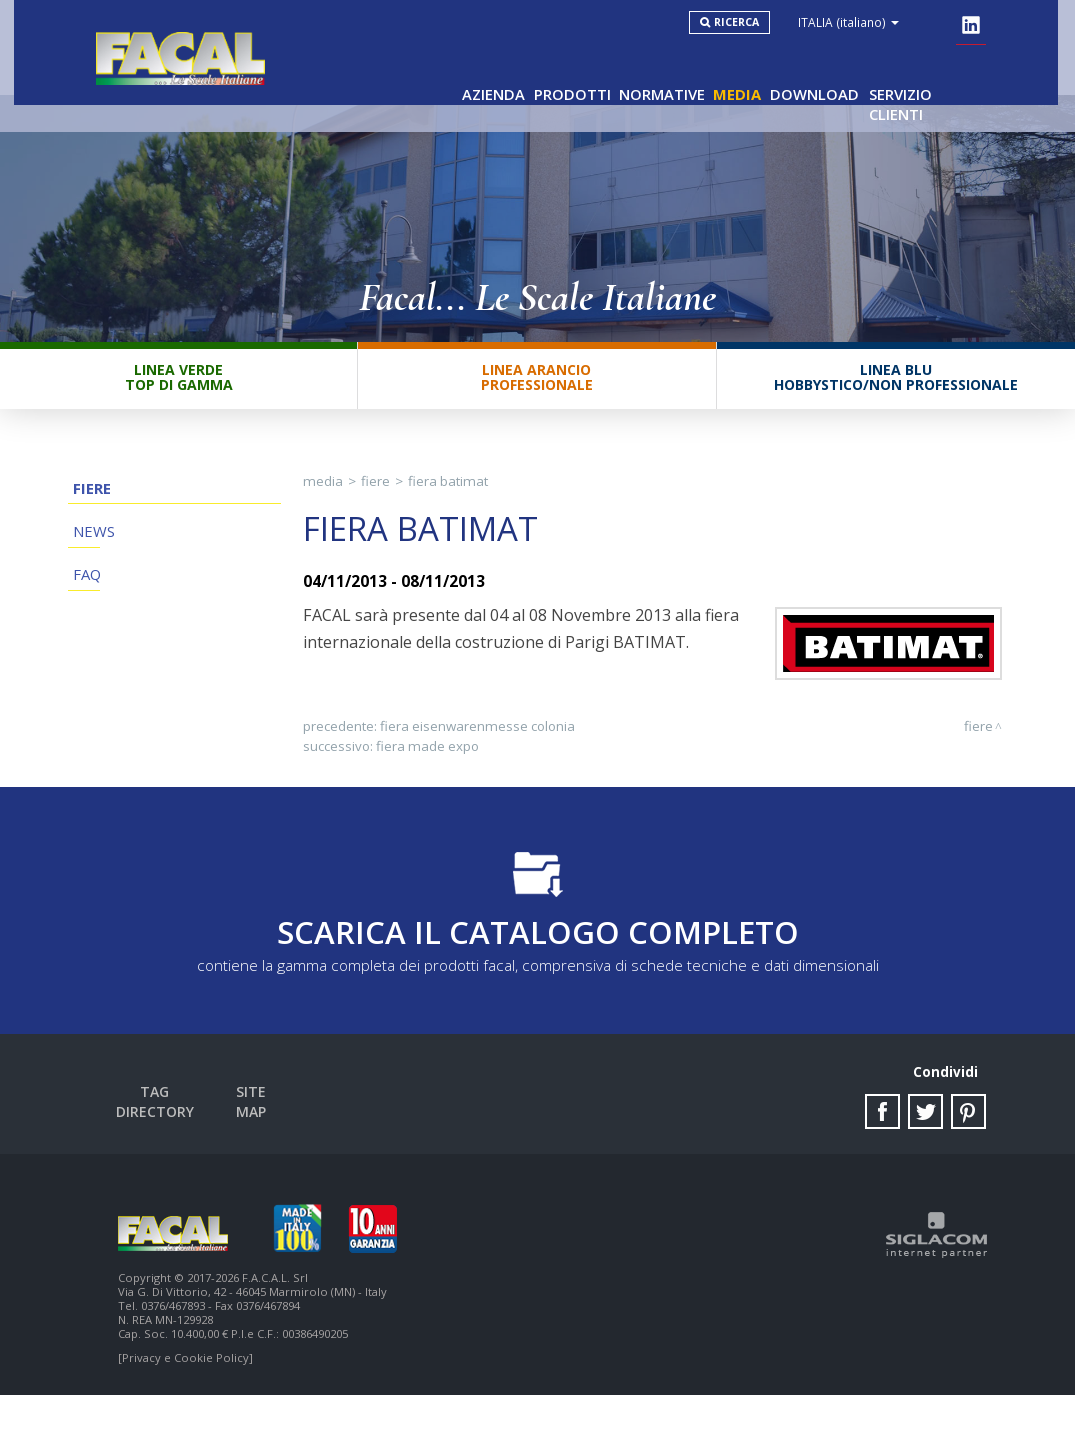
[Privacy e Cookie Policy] (185, 1400)
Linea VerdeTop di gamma (179, 407)
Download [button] (800, 70)
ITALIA (872, 22)
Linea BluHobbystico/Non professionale (896, 407)
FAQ (82, 632)
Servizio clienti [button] (923, 70)
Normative (630, 70)
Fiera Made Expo (427, 779)
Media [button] (715, 70)
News (88, 576)
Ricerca (760, 22)
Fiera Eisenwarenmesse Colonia (477, 759)
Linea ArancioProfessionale (537, 407)
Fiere (86, 520)
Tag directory (173, 1135)
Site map (281, 1135)
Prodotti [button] (531, 70)
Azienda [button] (443, 70)
